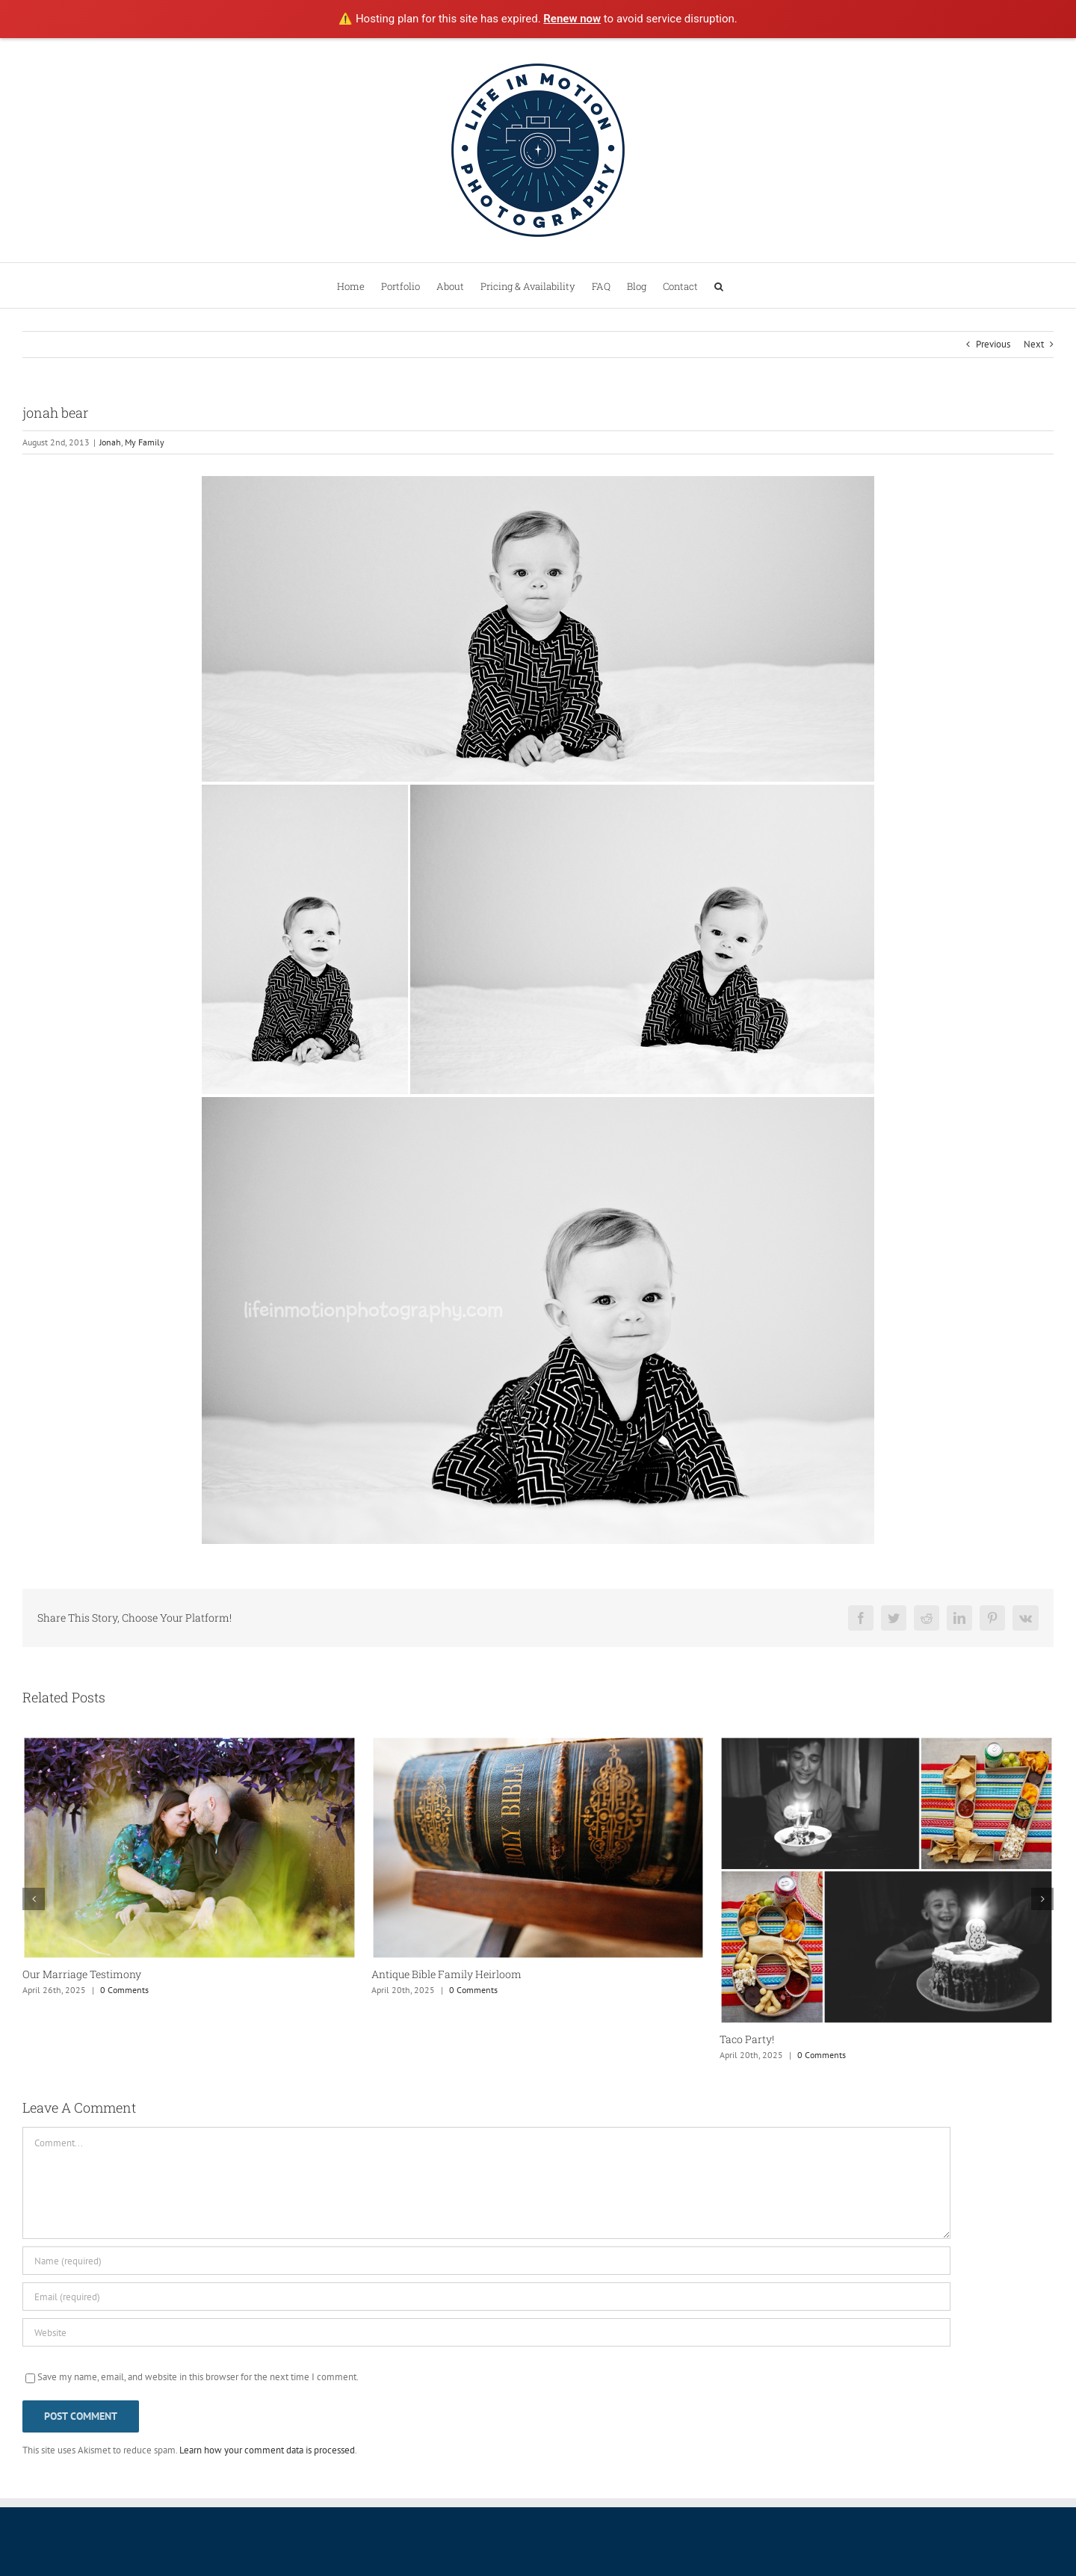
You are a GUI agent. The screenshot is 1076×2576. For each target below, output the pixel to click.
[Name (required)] (486, 2260)
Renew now (572, 18)
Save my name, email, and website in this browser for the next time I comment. (198, 2376)
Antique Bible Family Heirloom (446, 1974)
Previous (993, 344)
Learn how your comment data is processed (267, 2450)
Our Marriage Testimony (81, 1974)
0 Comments (124, 1989)
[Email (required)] (486, 2296)
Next (1034, 344)
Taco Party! (747, 2039)
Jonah (110, 442)
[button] (718, 285)
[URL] (486, 2332)
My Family (144, 442)
